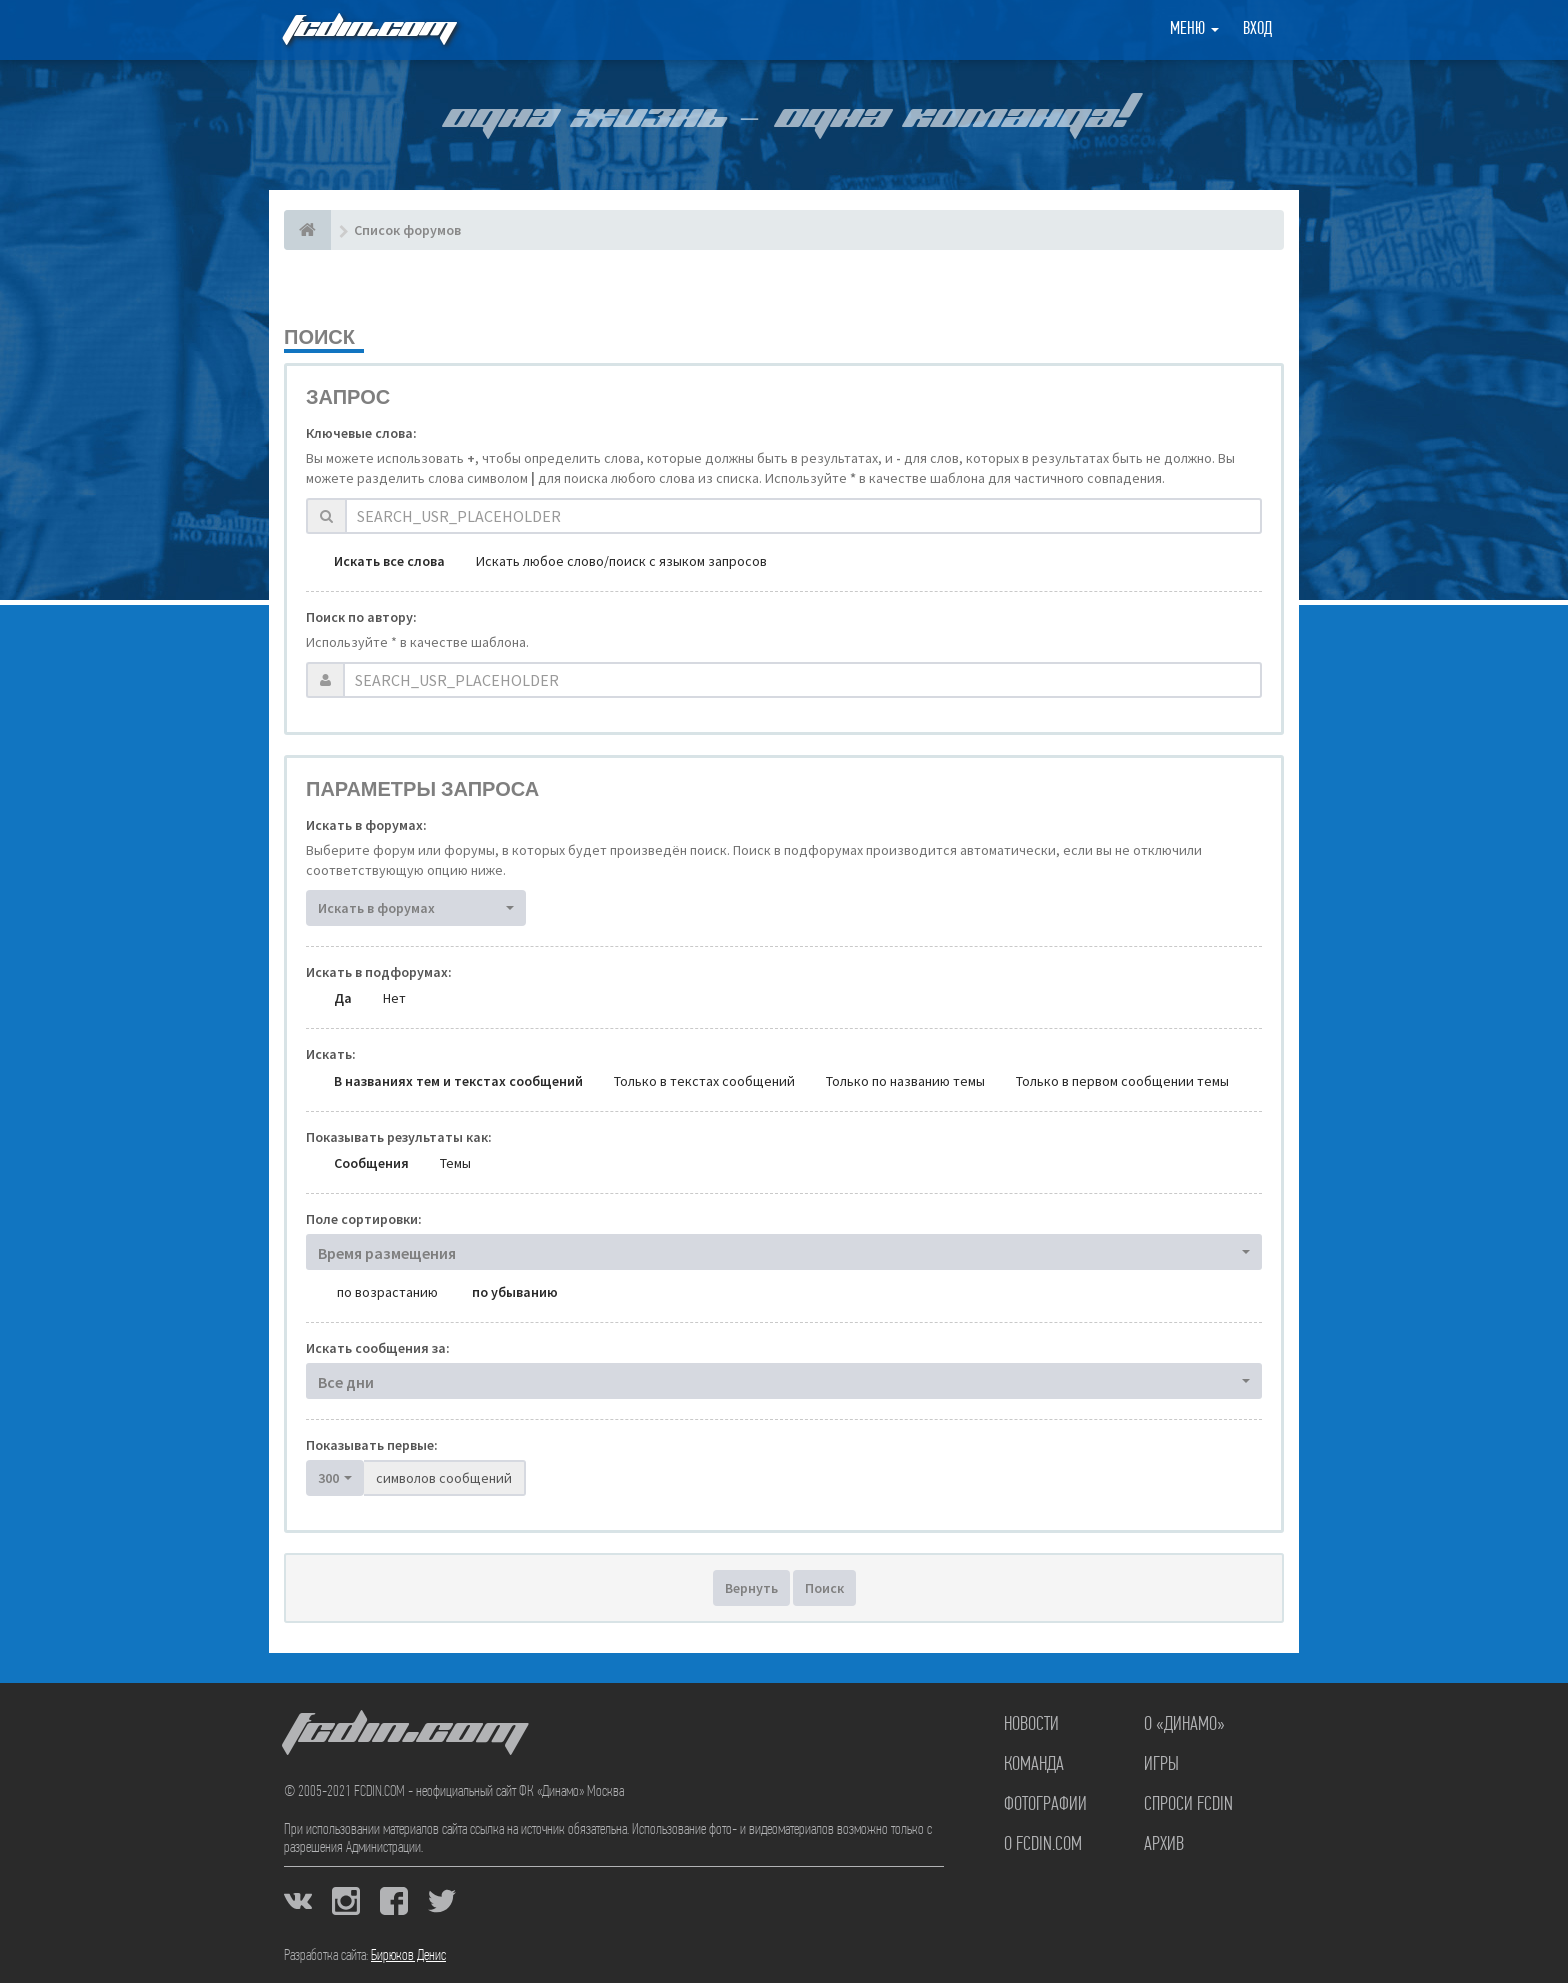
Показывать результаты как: (399, 1137)
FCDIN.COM (368, 29)
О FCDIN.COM (1043, 1845)
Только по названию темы (905, 1081)
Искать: (331, 1054)
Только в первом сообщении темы (1122, 1081)
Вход (1257, 29)
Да (343, 998)
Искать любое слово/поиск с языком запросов (621, 561)
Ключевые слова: (361, 433)
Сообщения (371, 1163)
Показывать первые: (372, 1445)
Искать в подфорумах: (379, 972)
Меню (1194, 29)
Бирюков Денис (408, 1956)
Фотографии (1045, 1805)
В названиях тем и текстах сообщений (458, 1081)
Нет (394, 998)
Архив (1164, 1845)
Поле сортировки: (364, 1219)
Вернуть (751, 1588)
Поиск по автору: (361, 617)
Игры (1161, 1765)
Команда (1034, 1765)
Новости (1031, 1725)
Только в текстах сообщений (704, 1081)
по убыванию (515, 1292)
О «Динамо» (1184, 1725)
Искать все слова (389, 561)
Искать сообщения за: (378, 1348)
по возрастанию (387, 1292)
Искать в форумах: (366, 825)
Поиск (824, 1588)
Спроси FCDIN (1188, 1805)
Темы (455, 1163)
